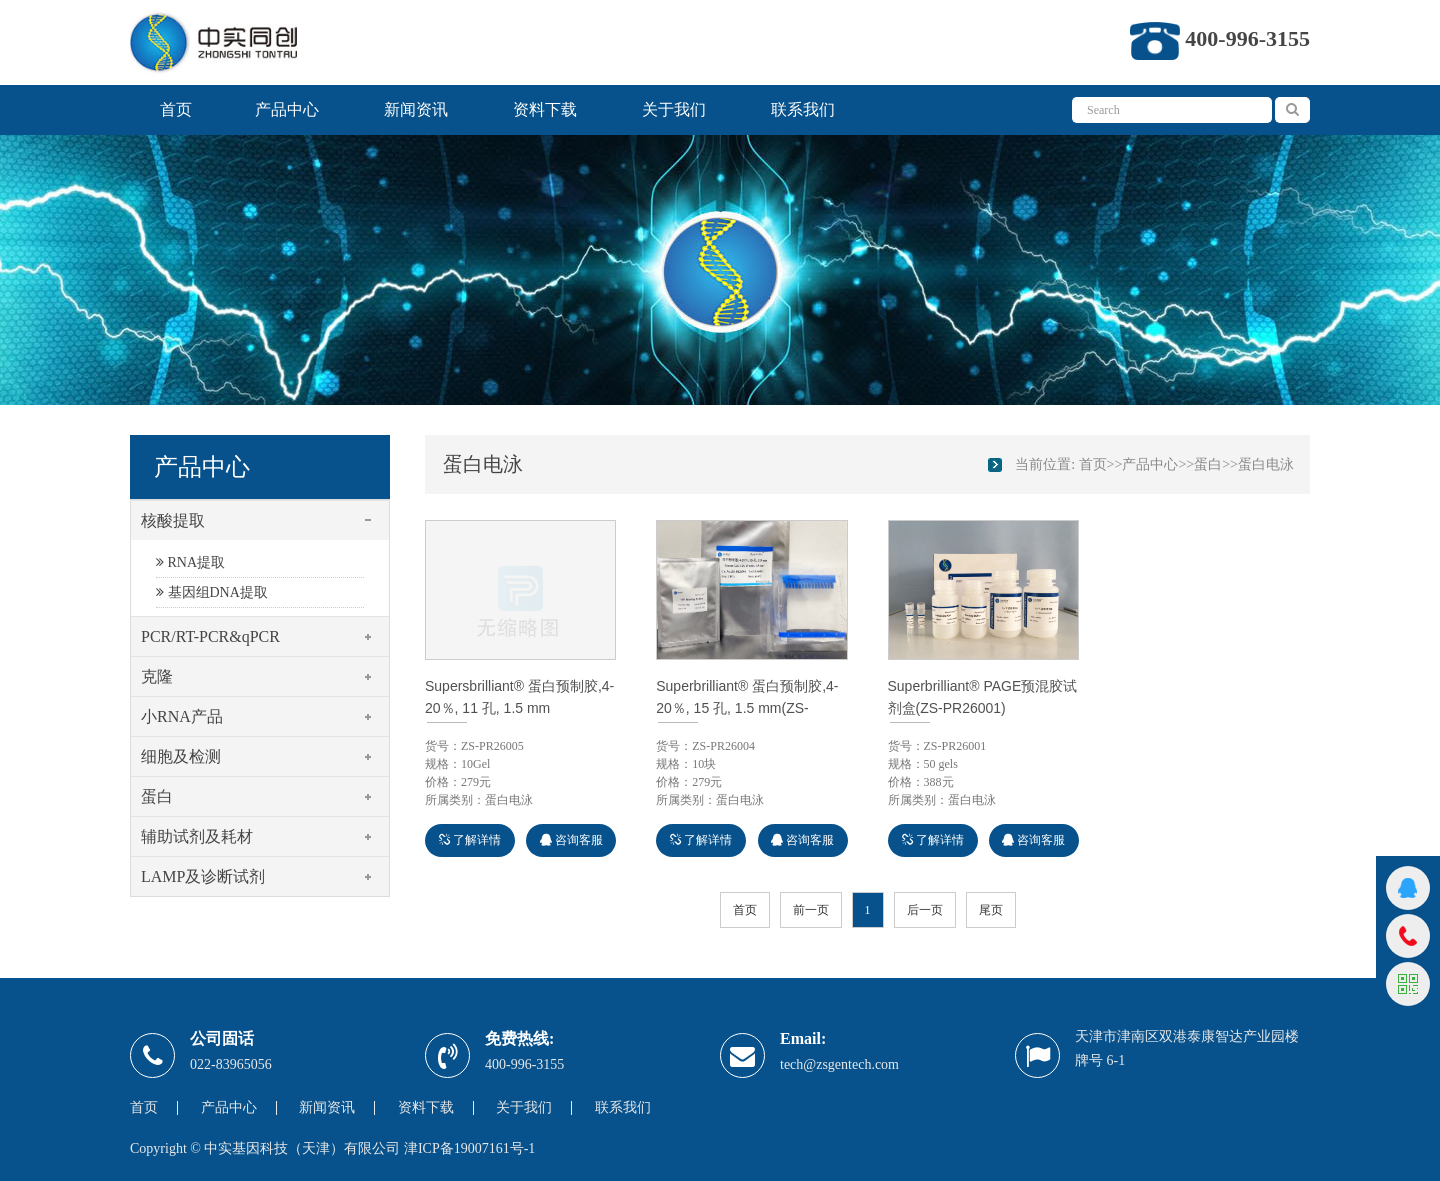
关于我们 (674, 109)
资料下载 (545, 109)
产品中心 (287, 109)
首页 (176, 109)
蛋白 (1208, 464)
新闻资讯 (416, 109)
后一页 (925, 910)
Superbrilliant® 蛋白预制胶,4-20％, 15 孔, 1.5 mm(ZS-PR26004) (747, 708)
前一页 (811, 910)
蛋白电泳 (1266, 464)
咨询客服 (571, 840)
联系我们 (803, 109)
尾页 (991, 910)
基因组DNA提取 (212, 592)
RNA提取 (190, 562)
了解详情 (470, 840)
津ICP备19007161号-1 (469, 1148)
